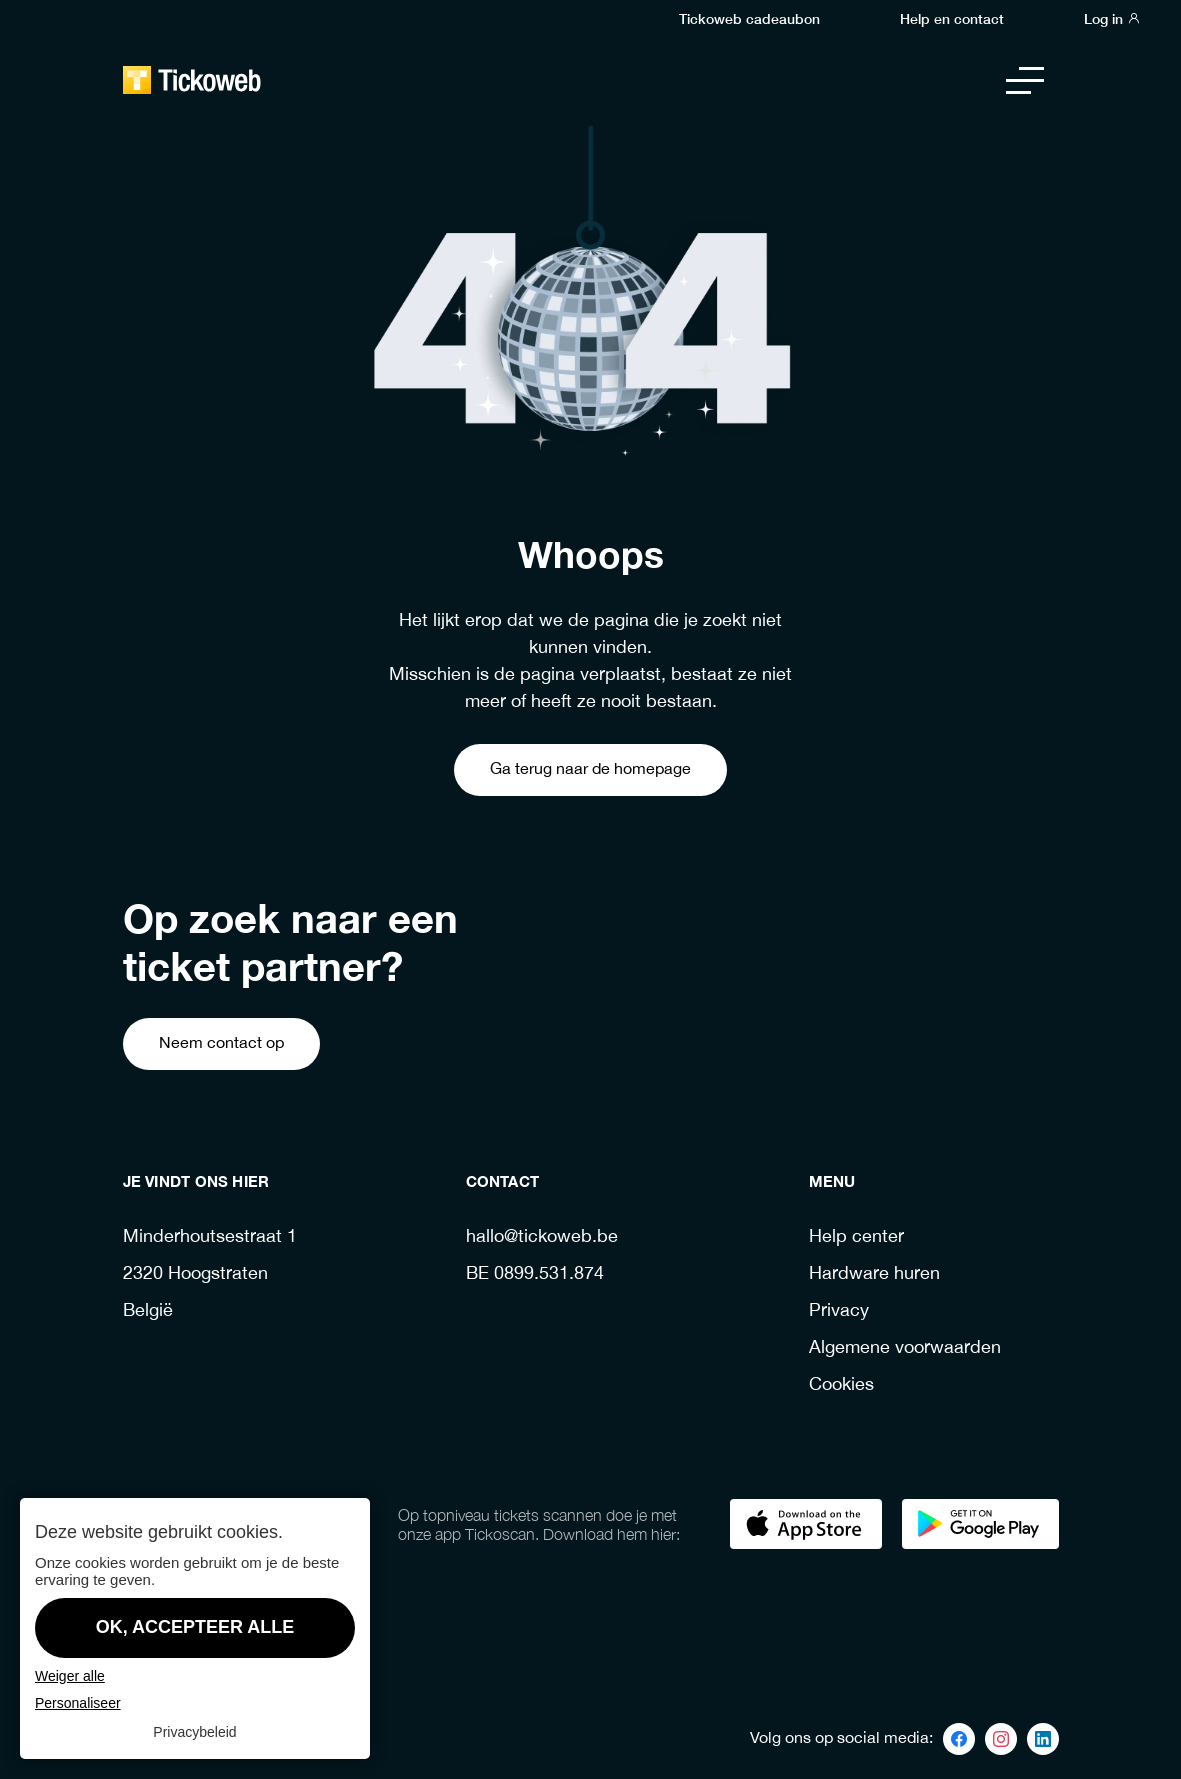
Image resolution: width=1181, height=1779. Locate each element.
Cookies (841, 1385)
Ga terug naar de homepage (590, 769)
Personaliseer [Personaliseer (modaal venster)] (78, 1703)
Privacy (839, 1311)
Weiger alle (70, 1676)
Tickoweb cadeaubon (749, 18)
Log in (1112, 18)
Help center (856, 1237)
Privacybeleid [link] (194, 1732)
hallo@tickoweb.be (542, 1237)
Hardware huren (874, 1274)
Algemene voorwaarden (905, 1348)
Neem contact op (221, 1043)
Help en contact (952, 18)
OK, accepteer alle (195, 1627)
